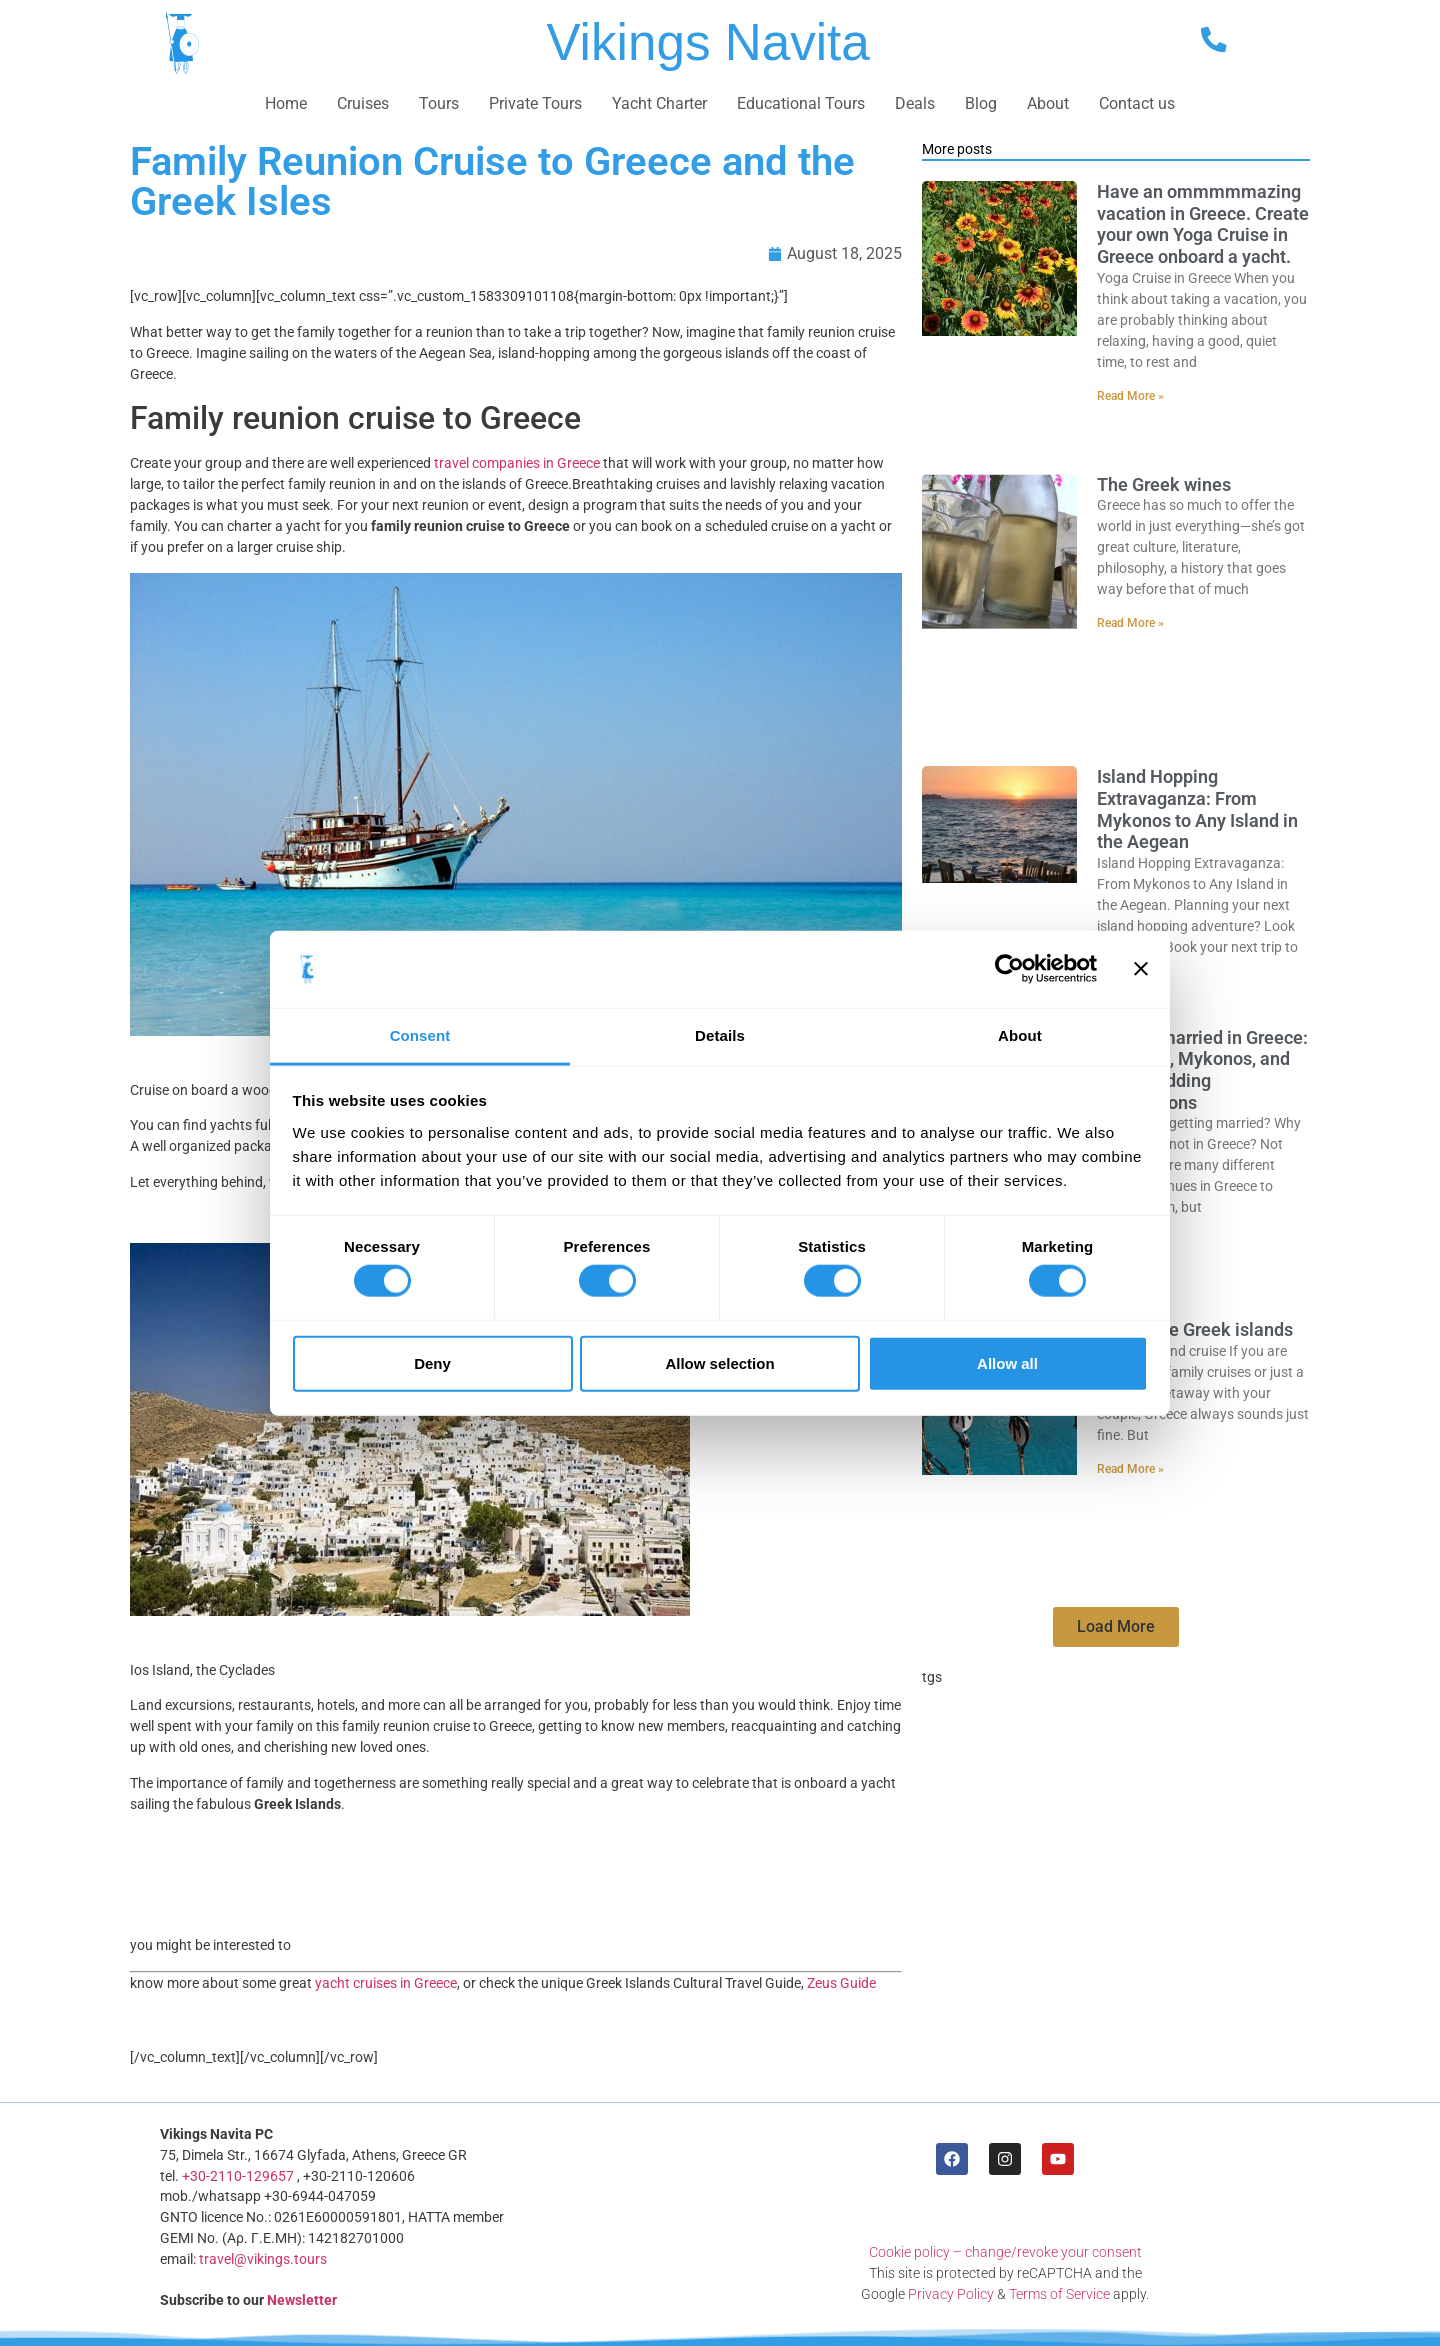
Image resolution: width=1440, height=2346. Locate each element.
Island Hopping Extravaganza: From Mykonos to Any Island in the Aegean (1197, 809)
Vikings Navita (707, 42)
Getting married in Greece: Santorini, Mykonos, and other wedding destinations (1202, 1070)
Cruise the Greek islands (1195, 1329)
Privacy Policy (951, 2294)
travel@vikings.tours (263, 2259)
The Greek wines (1164, 484)
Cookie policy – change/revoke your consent (1005, 2252)
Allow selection (719, 1362)
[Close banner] (1141, 969)
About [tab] (1020, 1035)
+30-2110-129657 (238, 2176)
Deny (432, 1362)
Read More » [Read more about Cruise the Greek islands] (1130, 1469)
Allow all (1007, 1362)
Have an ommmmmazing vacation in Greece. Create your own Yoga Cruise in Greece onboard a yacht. (1203, 224)
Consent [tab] (420, 1035)
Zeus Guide (841, 1983)
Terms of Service (1059, 2294)
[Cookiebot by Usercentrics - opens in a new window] (1009, 969)
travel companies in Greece (517, 463)
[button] (1116, 1627)
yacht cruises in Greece (384, 1983)
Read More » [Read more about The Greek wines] (1130, 623)
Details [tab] (720, 1035)
